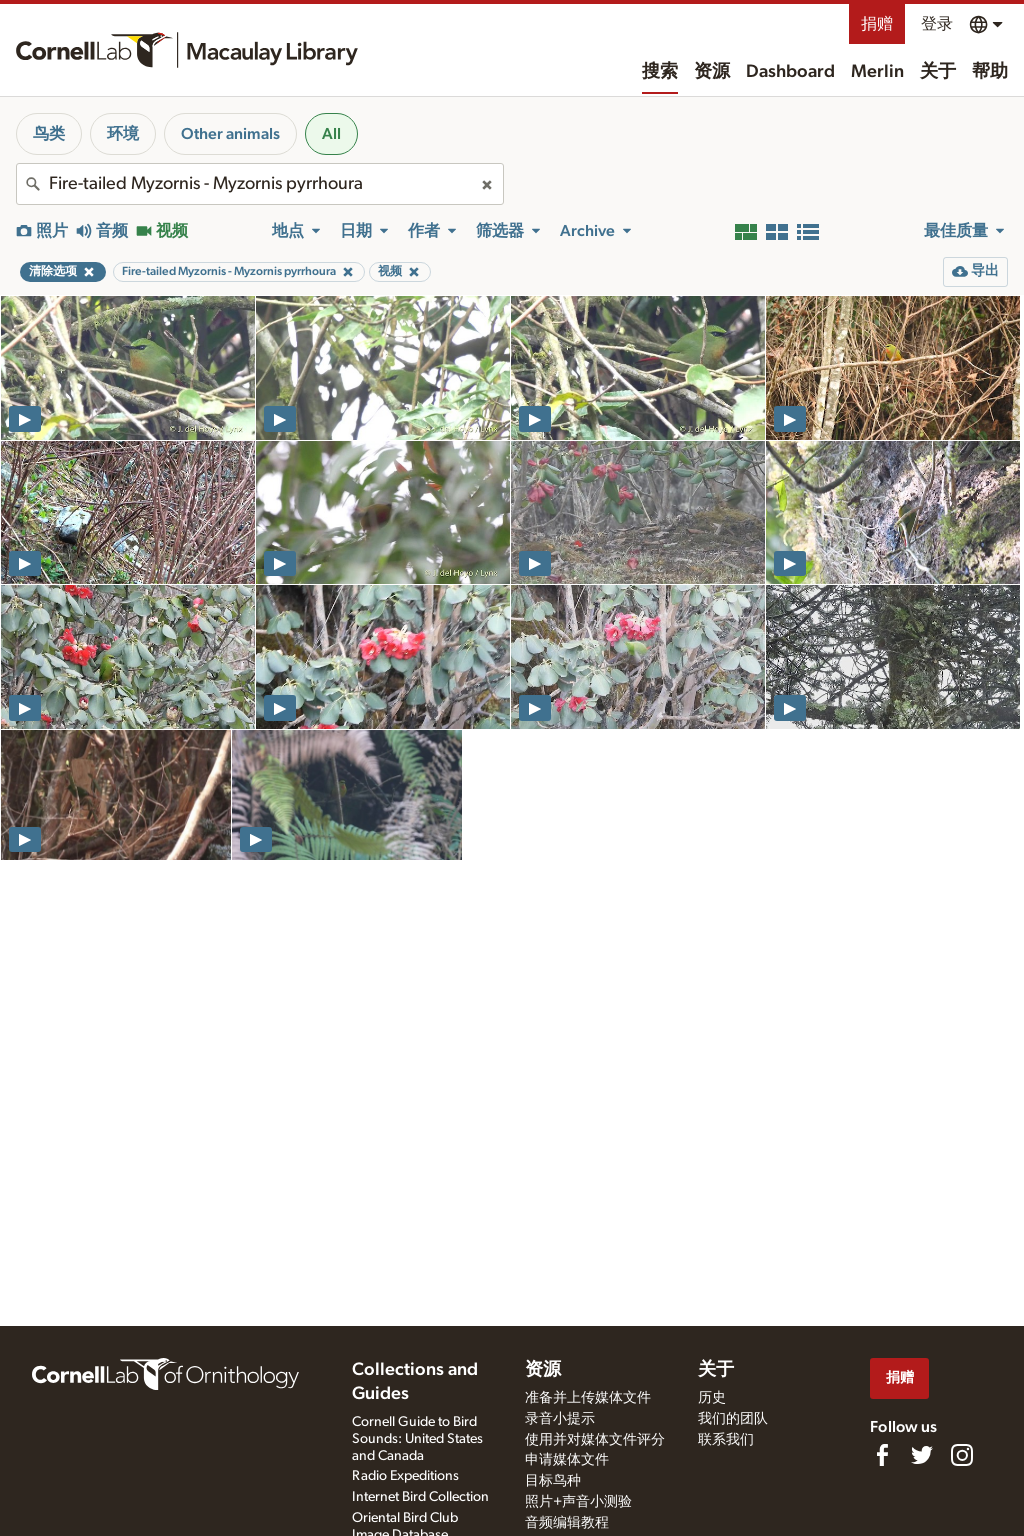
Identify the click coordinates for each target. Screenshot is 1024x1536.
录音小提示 (560, 1419)
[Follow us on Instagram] (962, 1455)
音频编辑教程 (567, 1523)
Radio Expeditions (405, 1476)
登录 (937, 24)
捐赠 (877, 24)
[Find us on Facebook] (882, 1455)
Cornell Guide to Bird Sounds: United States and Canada (417, 1439)
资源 (712, 72)
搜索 (660, 72)
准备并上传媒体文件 (588, 1398)
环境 (123, 134)
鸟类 (49, 134)
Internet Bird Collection (420, 1497)
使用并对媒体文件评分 (595, 1440)
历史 (712, 1398)
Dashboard (790, 72)
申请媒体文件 (567, 1460)
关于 (938, 72)
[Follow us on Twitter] (922, 1455)
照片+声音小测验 (578, 1502)
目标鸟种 (553, 1481)
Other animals (230, 134)
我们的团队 (733, 1419)
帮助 (990, 72)
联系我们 (726, 1440)
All (331, 134)
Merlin (877, 72)
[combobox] (260, 184)
